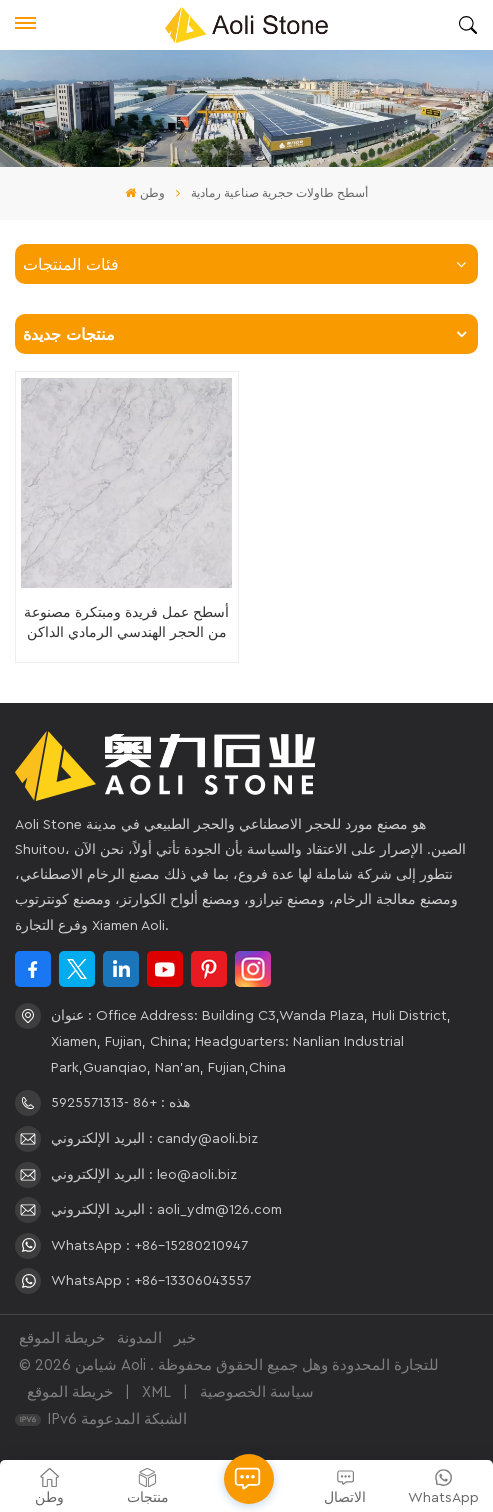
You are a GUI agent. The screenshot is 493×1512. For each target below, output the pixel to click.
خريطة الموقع (62, 1338)
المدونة (139, 1338)
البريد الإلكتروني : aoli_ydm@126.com (166, 1210)
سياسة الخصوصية (257, 1392)
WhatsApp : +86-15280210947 (149, 1246)
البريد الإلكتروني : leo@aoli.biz (144, 1175)
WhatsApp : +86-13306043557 (151, 1281)
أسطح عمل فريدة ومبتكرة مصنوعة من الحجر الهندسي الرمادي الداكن (126, 622)
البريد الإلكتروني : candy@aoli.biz (154, 1139)
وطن (144, 193)
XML (156, 1392)
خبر (185, 1338)
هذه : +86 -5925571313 (120, 1103)
